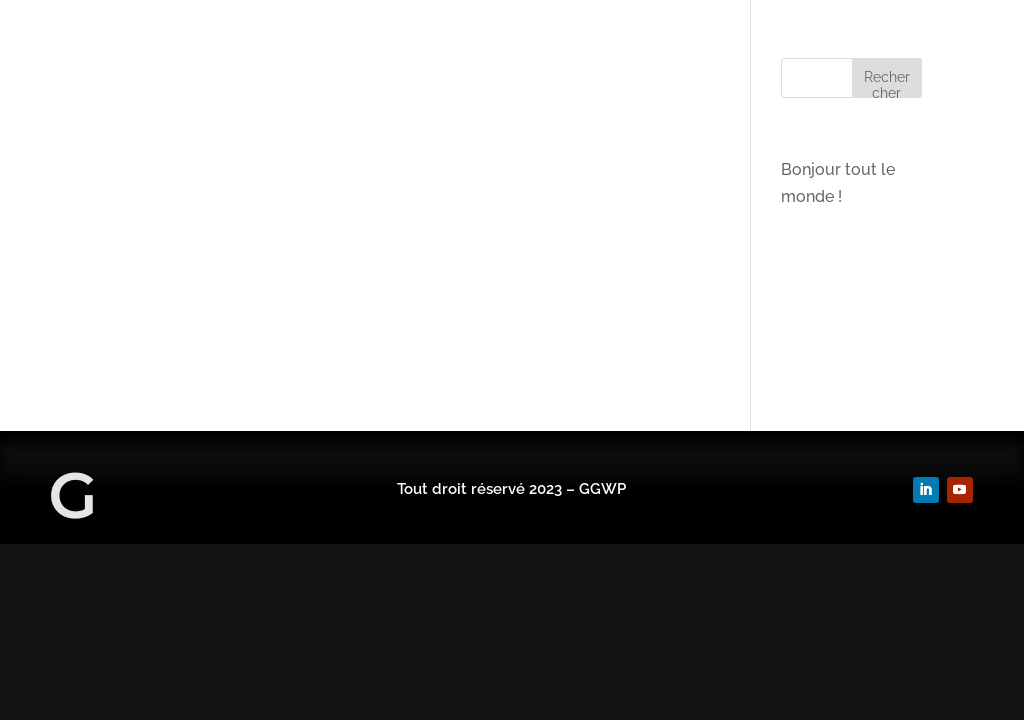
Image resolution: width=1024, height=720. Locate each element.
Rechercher (887, 83)
